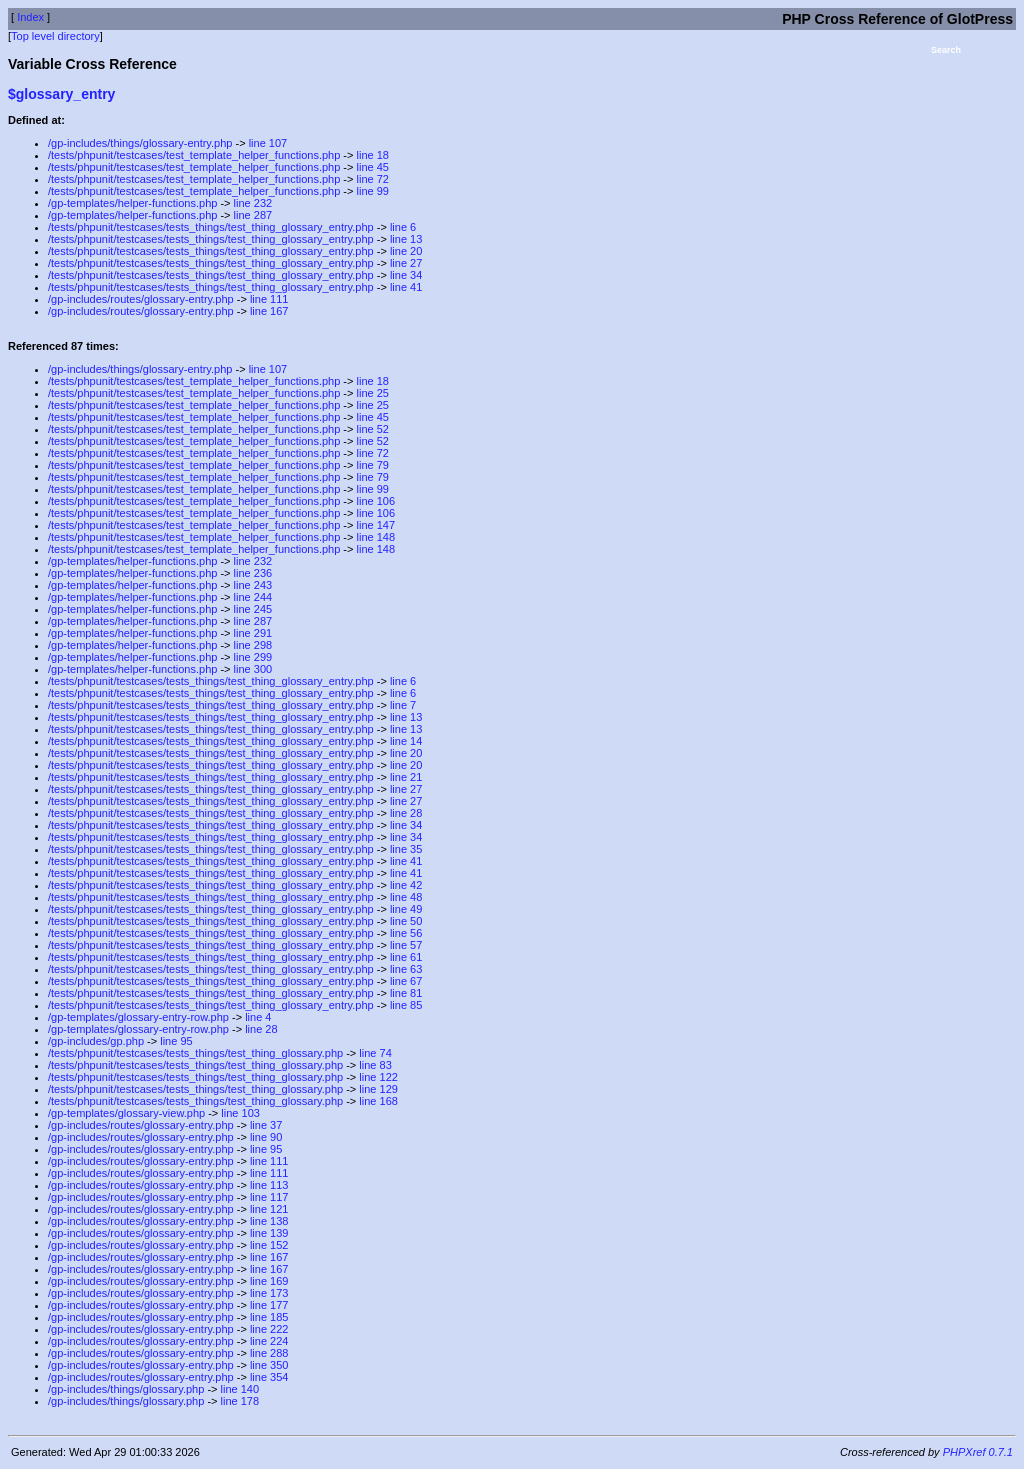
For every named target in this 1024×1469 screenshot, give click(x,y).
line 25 (373, 393)
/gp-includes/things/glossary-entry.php (140, 143)
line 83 (375, 1065)
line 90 (266, 1137)
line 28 (406, 813)
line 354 (269, 1377)
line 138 (269, 1221)
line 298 (253, 645)
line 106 (376, 501)
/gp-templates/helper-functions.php (132, 203)
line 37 (266, 1125)
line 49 (406, 909)
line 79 (373, 465)
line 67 (406, 981)
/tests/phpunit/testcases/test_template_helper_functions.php (194, 155)
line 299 (253, 657)
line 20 (406, 251)
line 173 (269, 1293)
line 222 (269, 1329)
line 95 (176, 1041)
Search (946, 50)
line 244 (253, 597)
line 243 (253, 585)
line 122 (378, 1077)
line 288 (269, 1353)
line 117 (269, 1197)
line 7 (403, 705)
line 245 (253, 609)
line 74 (375, 1053)
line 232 (253, 203)
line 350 (269, 1365)
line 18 (373, 155)
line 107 (268, 143)
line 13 (406, 239)
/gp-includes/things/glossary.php (126, 1389)
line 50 (406, 921)
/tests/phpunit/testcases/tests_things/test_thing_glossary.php (195, 1053)
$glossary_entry (61, 94)
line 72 (373, 179)
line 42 (406, 885)
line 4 (258, 1017)
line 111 (269, 299)
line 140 (240, 1389)
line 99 (373, 191)
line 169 (269, 1281)
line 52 (373, 429)
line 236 (253, 573)
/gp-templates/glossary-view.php (126, 1113)
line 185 (269, 1317)
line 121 (269, 1209)
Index (30, 17)
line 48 (406, 897)
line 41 (406, 287)
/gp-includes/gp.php (96, 1041)
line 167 (269, 311)
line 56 (406, 933)
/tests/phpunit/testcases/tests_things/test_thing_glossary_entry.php (211, 227)
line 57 (406, 945)
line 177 (269, 1305)
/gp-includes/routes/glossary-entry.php (141, 299)
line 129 (378, 1089)
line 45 (373, 167)
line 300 (253, 669)
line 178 (240, 1401)
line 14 (406, 741)
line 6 (403, 227)
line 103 (240, 1113)
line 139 (269, 1233)
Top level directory (55, 36)
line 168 (378, 1101)
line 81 (406, 993)
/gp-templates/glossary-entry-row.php (138, 1017)
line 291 (253, 633)
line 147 (376, 525)
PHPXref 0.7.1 (978, 1452)
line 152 (269, 1245)
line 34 (406, 275)
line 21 (406, 777)
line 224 (269, 1341)
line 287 (253, 215)
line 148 (376, 537)
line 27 (406, 263)
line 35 (406, 849)
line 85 (406, 1005)
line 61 (406, 957)
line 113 (269, 1185)
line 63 (406, 969)
